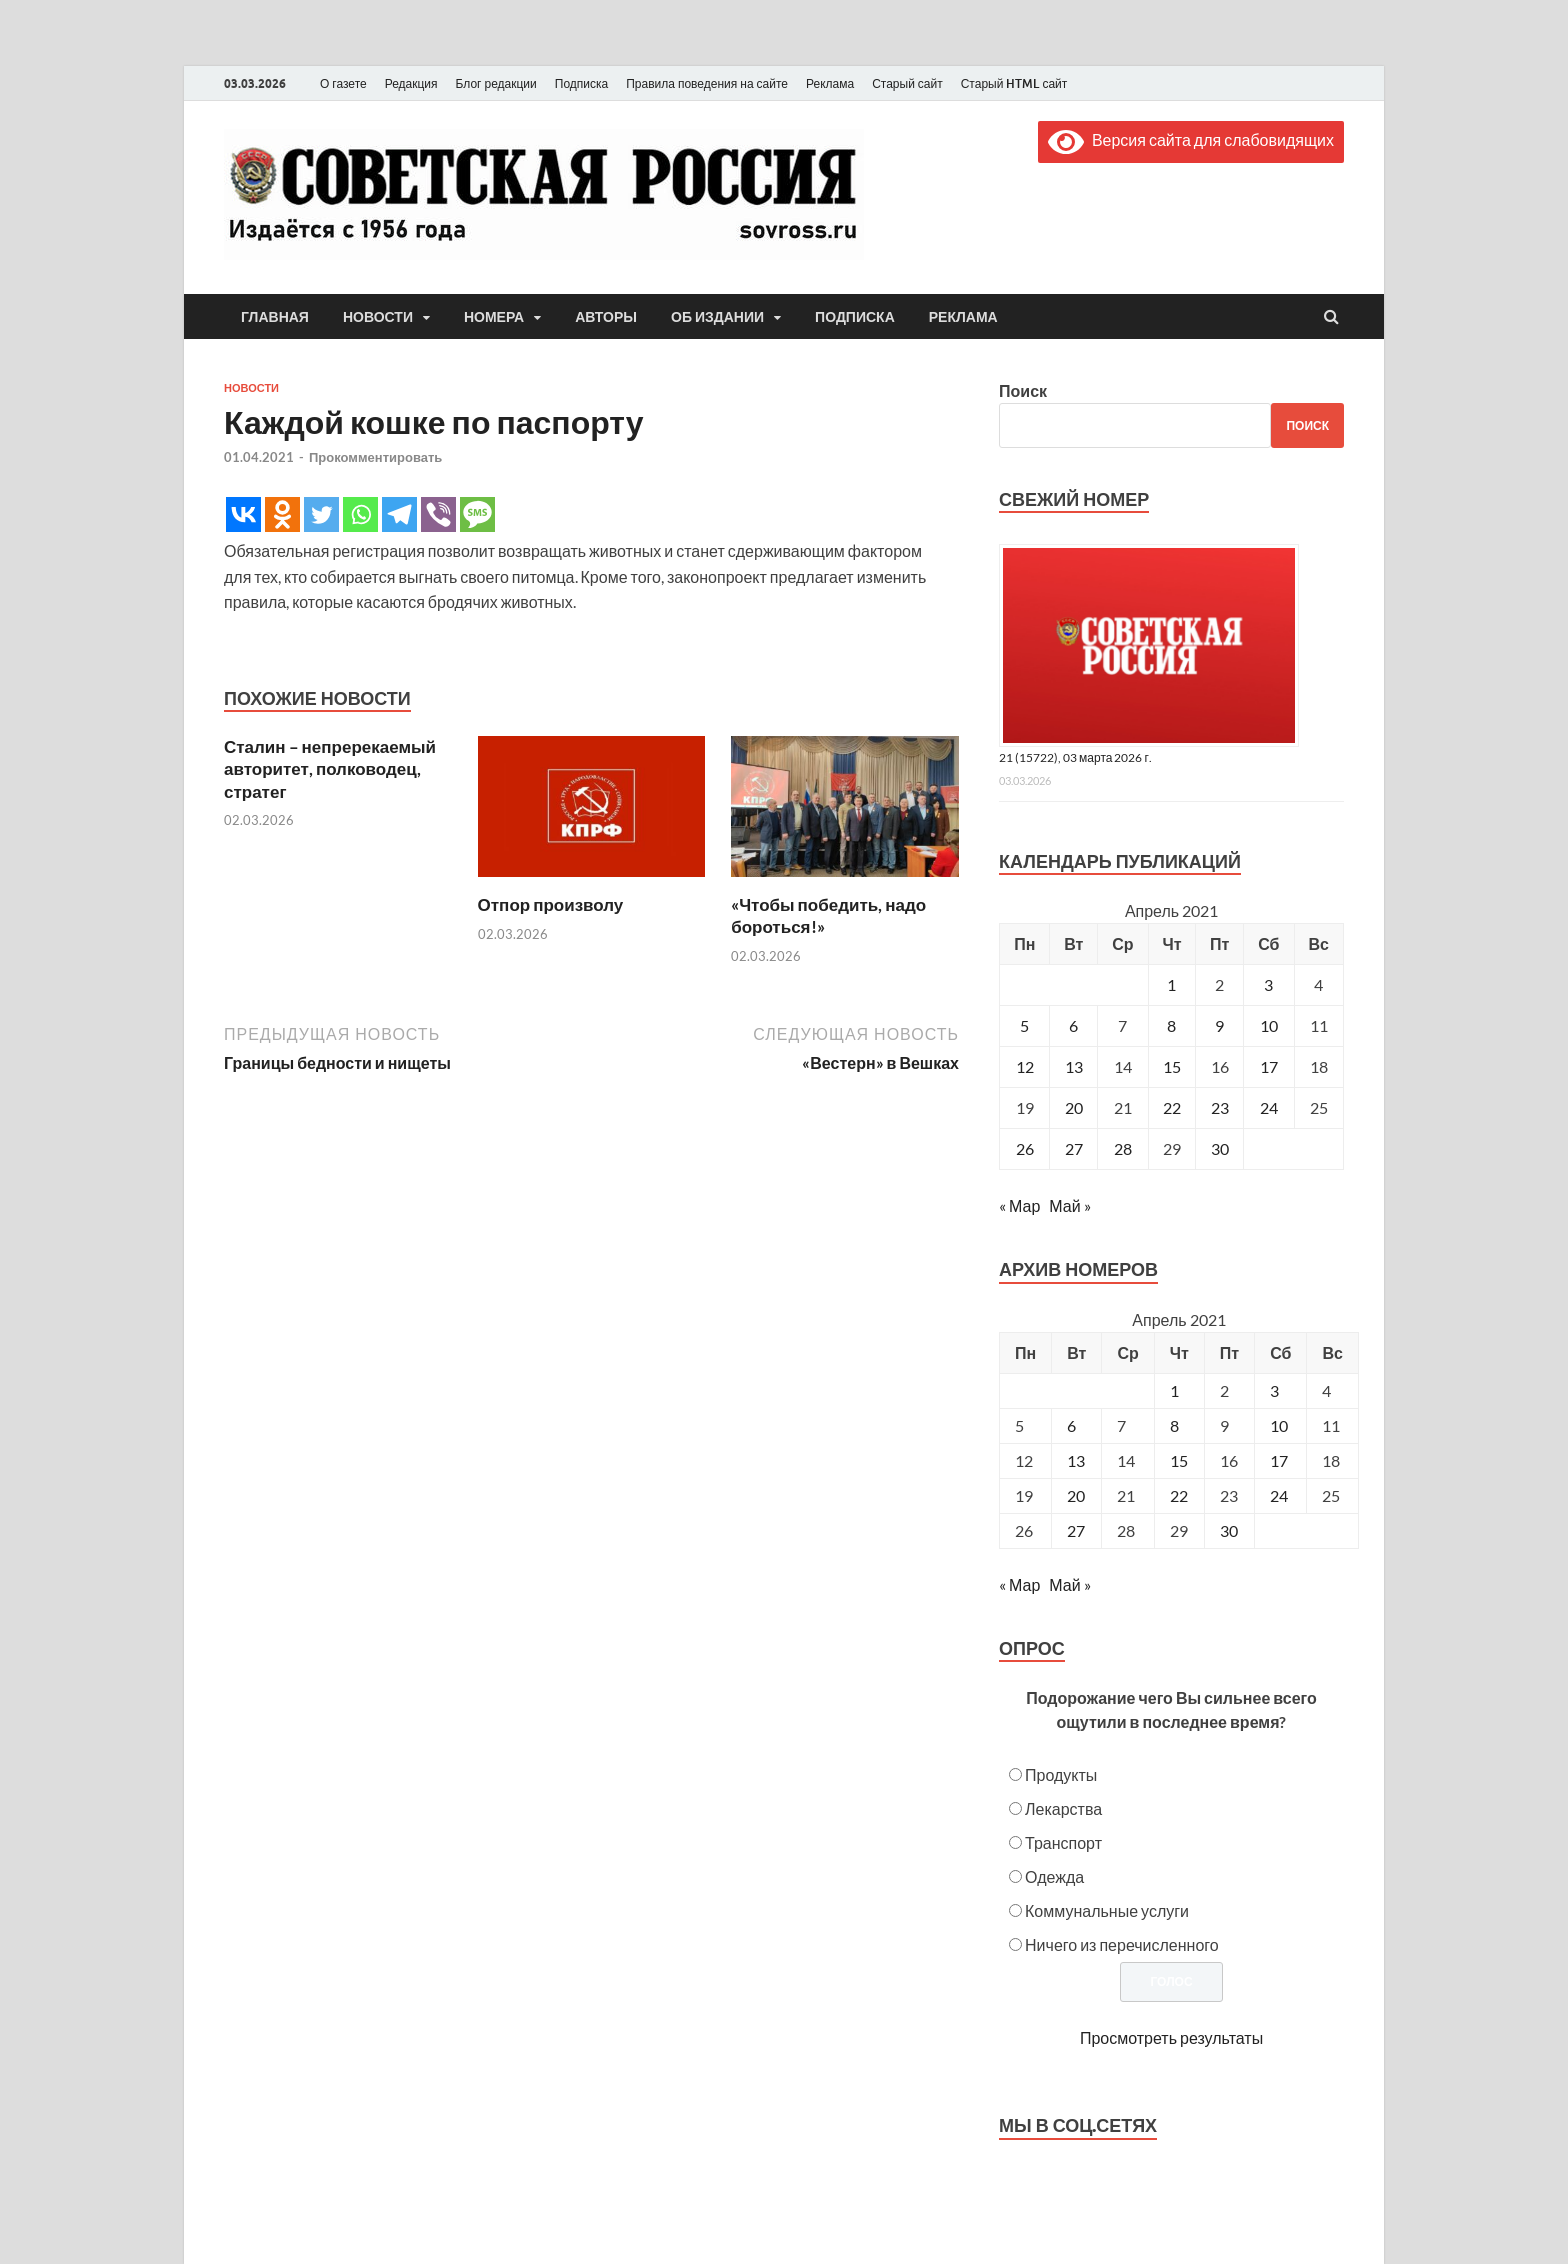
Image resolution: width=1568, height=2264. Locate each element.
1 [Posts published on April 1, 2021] (1174, 1390)
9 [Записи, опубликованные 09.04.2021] (1219, 1025)
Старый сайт (907, 83)
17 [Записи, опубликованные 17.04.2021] (1269, 1066)
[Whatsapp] (360, 514)
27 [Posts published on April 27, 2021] (1076, 1530)
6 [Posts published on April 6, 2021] (1071, 1425)
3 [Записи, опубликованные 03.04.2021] (1268, 984)
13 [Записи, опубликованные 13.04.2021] (1074, 1066)
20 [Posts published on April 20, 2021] (1076, 1495)
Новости (378, 317)
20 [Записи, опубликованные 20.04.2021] (1074, 1107)
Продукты (1061, 1774)
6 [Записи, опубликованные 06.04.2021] (1073, 1025)
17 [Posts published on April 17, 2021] (1279, 1460)
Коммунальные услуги (1107, 1910)
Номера (494, 317)
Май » (1069, 1205)
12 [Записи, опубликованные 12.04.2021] (1025, 1066)
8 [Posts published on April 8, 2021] (1174, 1425)
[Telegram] (399, 514)
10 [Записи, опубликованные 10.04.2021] (1269, 1025)
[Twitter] (321, 514)
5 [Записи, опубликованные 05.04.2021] (1024, 1025)
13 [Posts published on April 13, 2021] (1076, 1460)
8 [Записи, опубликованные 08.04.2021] (1171, 1025)
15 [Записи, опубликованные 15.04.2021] (1172, 1066)
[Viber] (438, 514)
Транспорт (1063, 1842)
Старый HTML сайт (1014, 83)
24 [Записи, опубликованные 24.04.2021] (1269, 1107)
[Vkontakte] (243, 514)
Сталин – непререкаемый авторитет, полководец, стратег (330, 768)
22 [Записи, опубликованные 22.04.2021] (1172, 1107)
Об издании (717, 317)
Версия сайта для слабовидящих (1191, 139)
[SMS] (477, 514)
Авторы (606, 317)
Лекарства (1063, 1808)
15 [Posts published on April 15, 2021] (1179, 1460)
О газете (343, 83)
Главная (275, 317)
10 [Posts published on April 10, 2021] (1279, 1425)
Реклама (830, 83)
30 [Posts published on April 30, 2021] (1229, 1530)
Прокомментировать (375, 457)
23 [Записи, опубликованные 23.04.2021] (1220, 1107)
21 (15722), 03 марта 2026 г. (1075, 757)
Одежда (1054, 1876)
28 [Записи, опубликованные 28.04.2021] (1123, 1148)
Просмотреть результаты (1171, 2037)
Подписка (581, 83)
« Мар (1019, 1205)
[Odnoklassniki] (282, 514)
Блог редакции (496, 83)
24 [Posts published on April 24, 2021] (1279, 1495)
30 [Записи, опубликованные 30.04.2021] (1220, 1148)
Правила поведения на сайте (707, 83)
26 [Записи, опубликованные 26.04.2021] (1025, 1148)
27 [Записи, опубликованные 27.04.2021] (1074, 1148)
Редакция (411, 83)
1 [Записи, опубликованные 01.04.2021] (1171, 984)
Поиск (1023, 390)
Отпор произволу (551, 904)
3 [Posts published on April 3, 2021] (1274, 1390)
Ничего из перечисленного (1122, 1944)
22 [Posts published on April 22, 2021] (1179, 1495)
